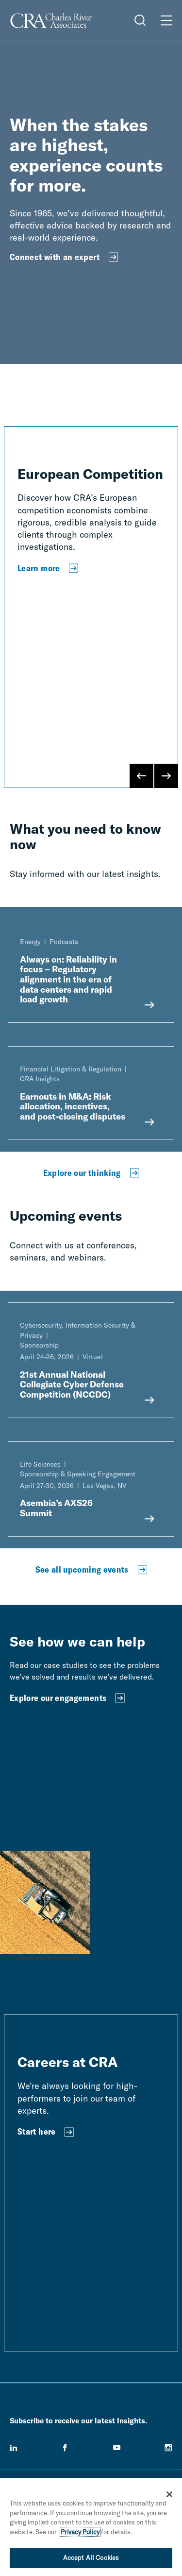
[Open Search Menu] (140, 20)
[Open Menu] (166, 20)
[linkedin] (13, 2448)
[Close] (169, 2494)
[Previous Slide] (142, 776)
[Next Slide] (166, 776)
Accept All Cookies (91, 2557)
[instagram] (168, 2448)
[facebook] (65, 2448)
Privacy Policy (80, 2532)
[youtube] (117, 2448)
